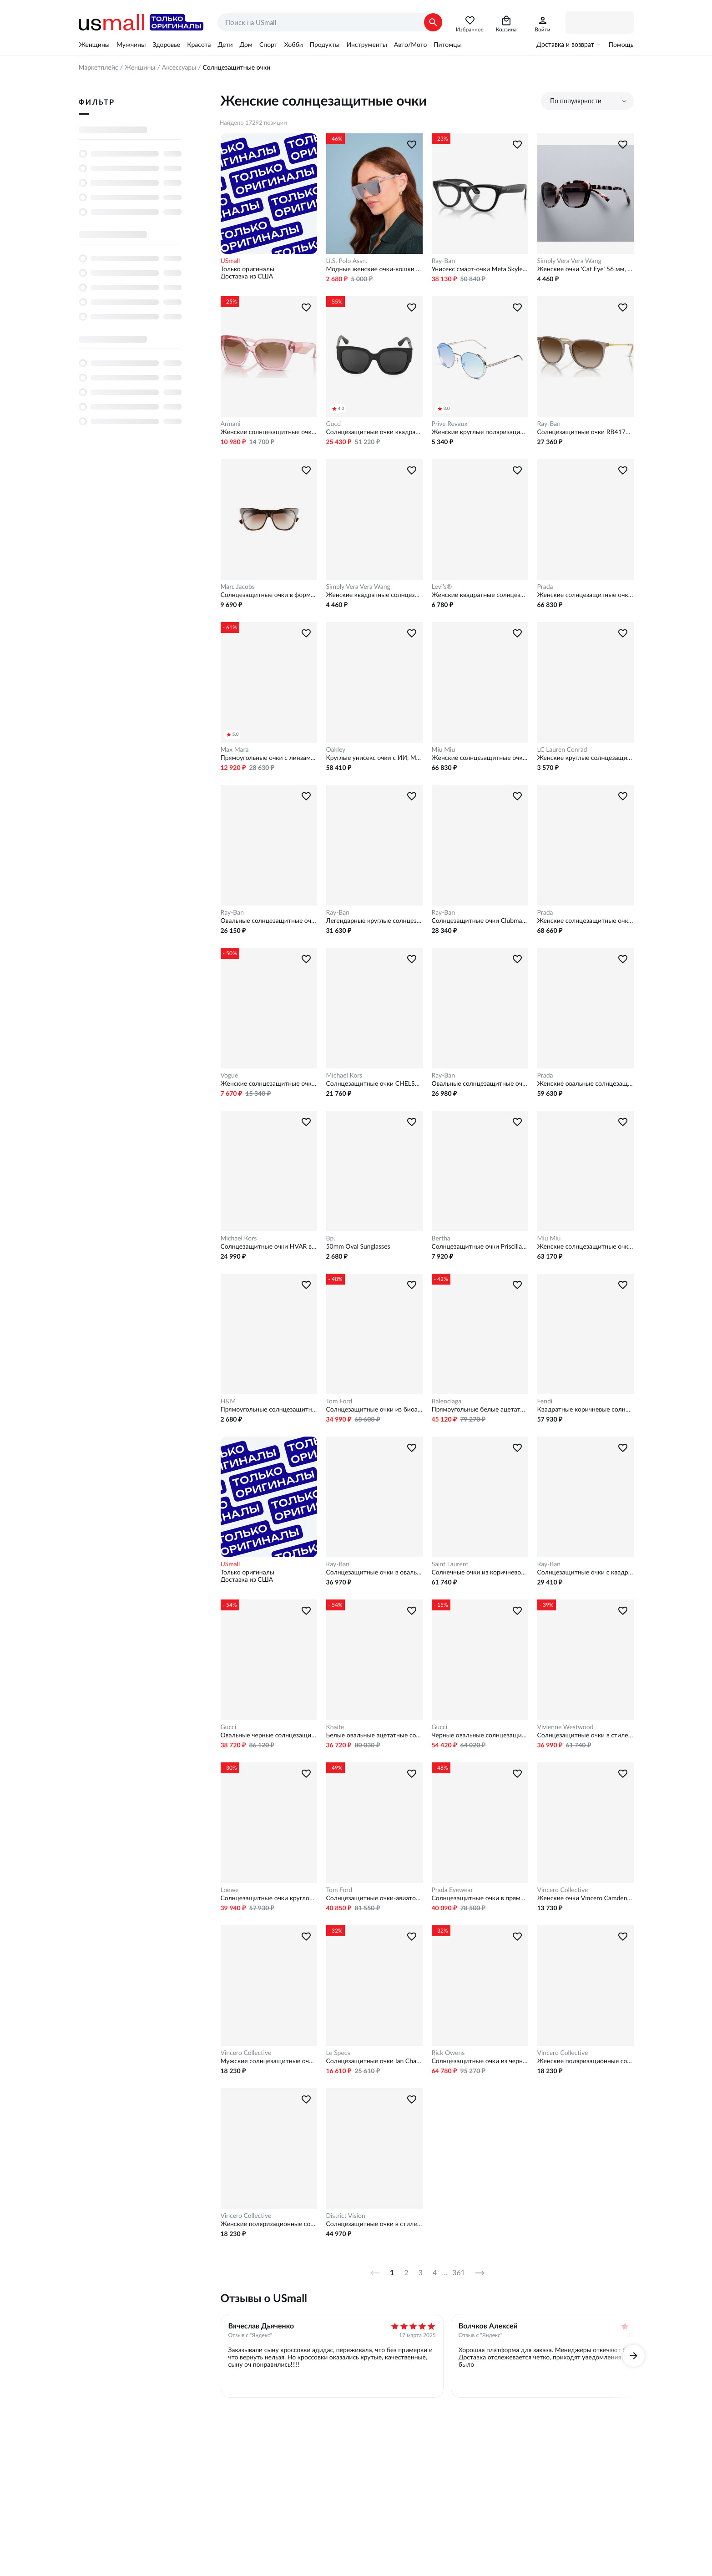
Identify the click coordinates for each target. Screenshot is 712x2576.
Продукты (325, 44)
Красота (199, 44)
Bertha (441, 1238)
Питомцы (447, 44)
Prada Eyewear (452, 1889)
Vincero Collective (562, 1889)
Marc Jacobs (238, 586)
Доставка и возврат (565, 44)
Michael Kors (344, 1075)
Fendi (545, 1401)
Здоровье (166, 44)
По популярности (575, 101)
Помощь (621, 44)
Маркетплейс (98, 67)
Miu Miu (443, 749)
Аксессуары (179, 67)
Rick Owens (448, 2052)
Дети (225, 44)
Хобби (293, 44)
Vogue (229, 1075)
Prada (545, 586)
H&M (228, 1401)
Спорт (268, 44)
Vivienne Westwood (565, 1727)
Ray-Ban (443, 260)
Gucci (334, 423)
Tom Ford (339, 1401)
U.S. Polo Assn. (347, 260)
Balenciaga (447, 1401)
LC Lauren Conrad (562, 749)
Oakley (336, 749)
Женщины (94, 44)
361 (458, 2273)
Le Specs (338, 2052)
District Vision (345, 2215)
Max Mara (235, 749)
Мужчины (131, 44)
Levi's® (442, 586)
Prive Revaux (450, 423)
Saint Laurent (450, 1564)
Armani (231, 423)
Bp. (330, 1238)
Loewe (230, 1889)
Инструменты (366, 44)
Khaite (335, 1727)
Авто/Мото (410, 44)
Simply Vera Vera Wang (569, 260)
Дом (246, 44)
